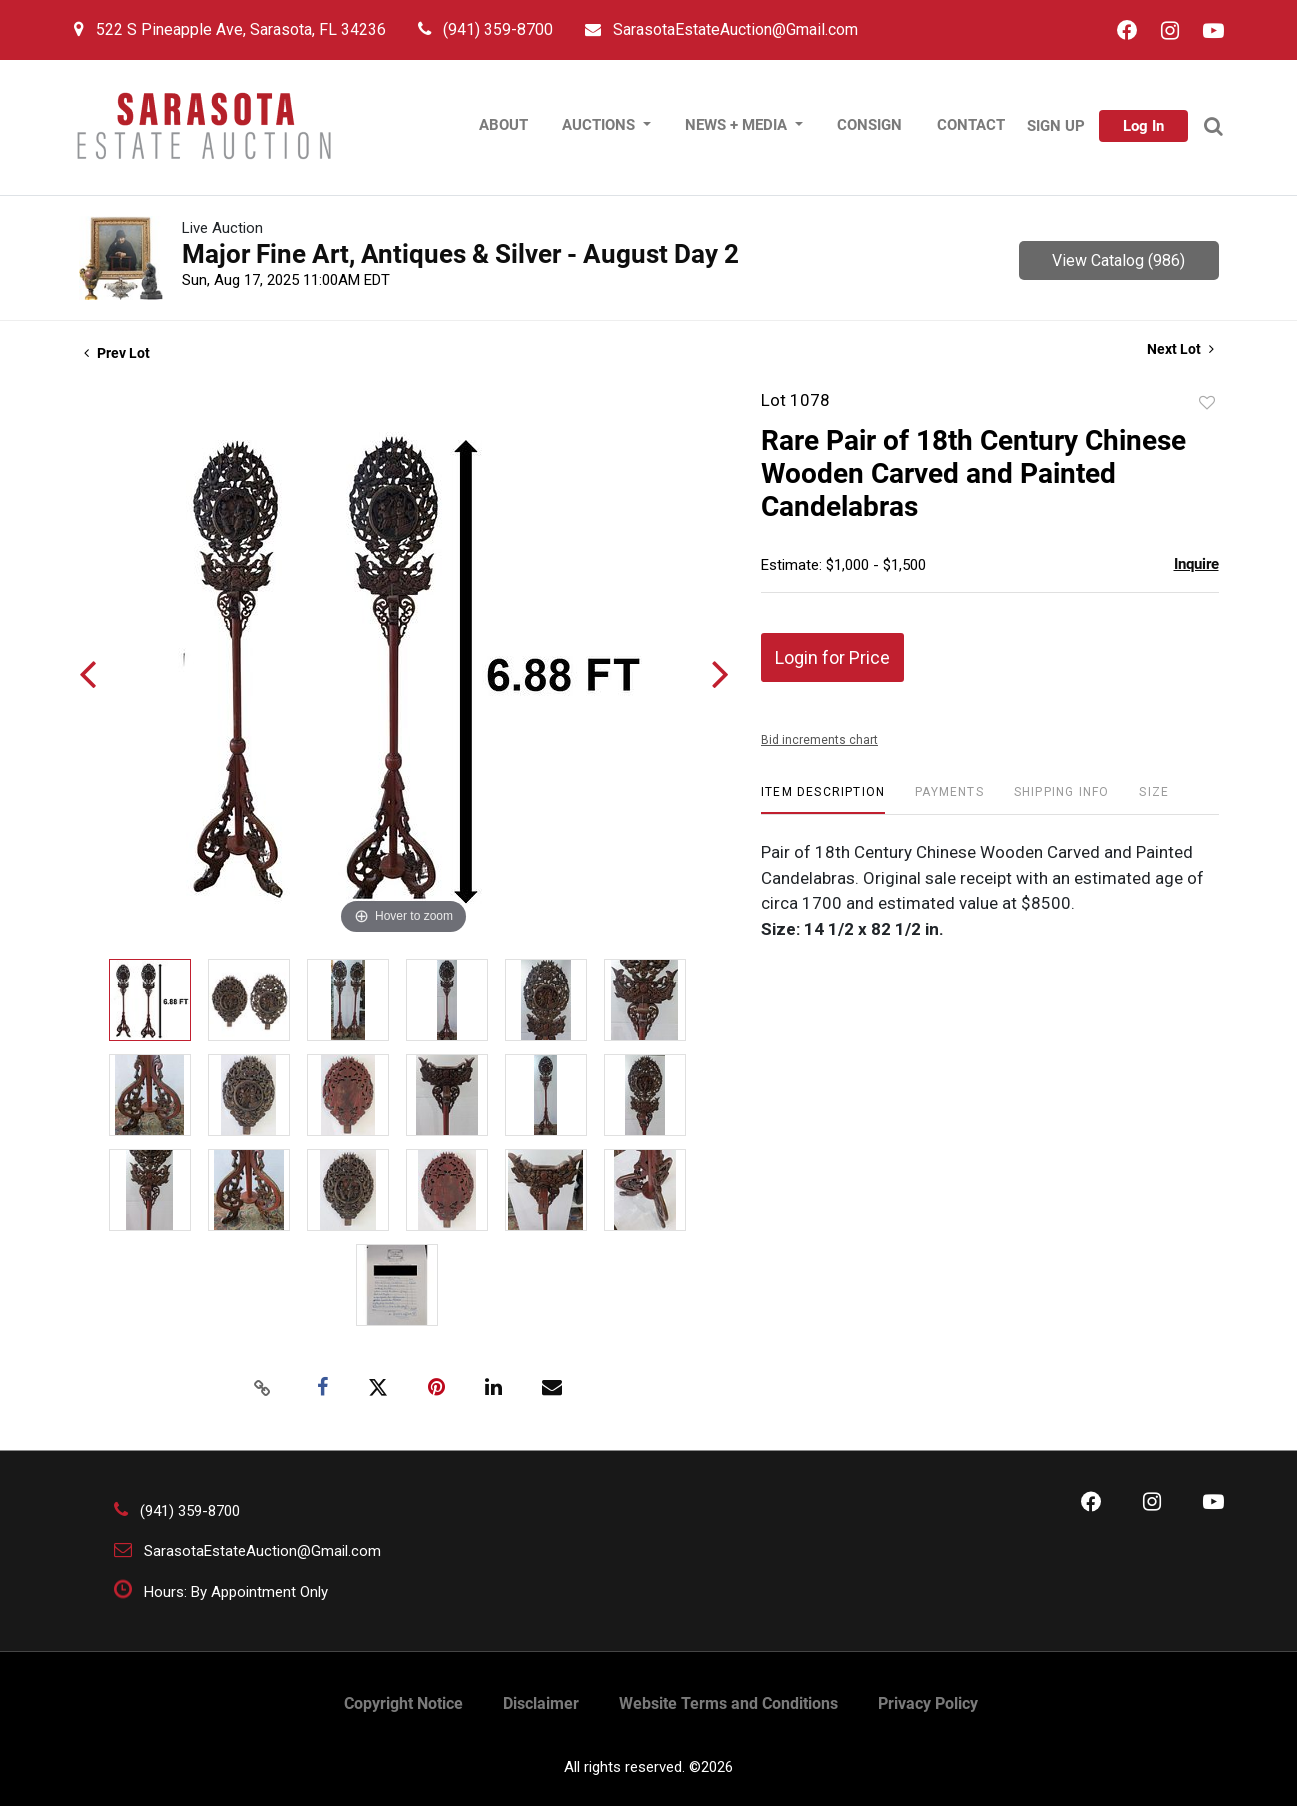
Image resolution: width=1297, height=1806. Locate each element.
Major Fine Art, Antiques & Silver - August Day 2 (460, 254)
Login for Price (832, 657)
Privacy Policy (928, 1703)
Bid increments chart (819, 740)
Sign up (1056, 126)
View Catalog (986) (1118, 260)
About (503, 125)
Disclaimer (541, 1703)
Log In (1143, 126)
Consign (869, 125)
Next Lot (1180, 349)
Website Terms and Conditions (728, 1703)
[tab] (823, 799)
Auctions (600, 125)
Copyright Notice (403, 1703)
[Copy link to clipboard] (262, 1388)
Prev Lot (117, 353)
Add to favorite (1207, 403)
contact (971, 125)
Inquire (1196, 564)
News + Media (738, 125)
